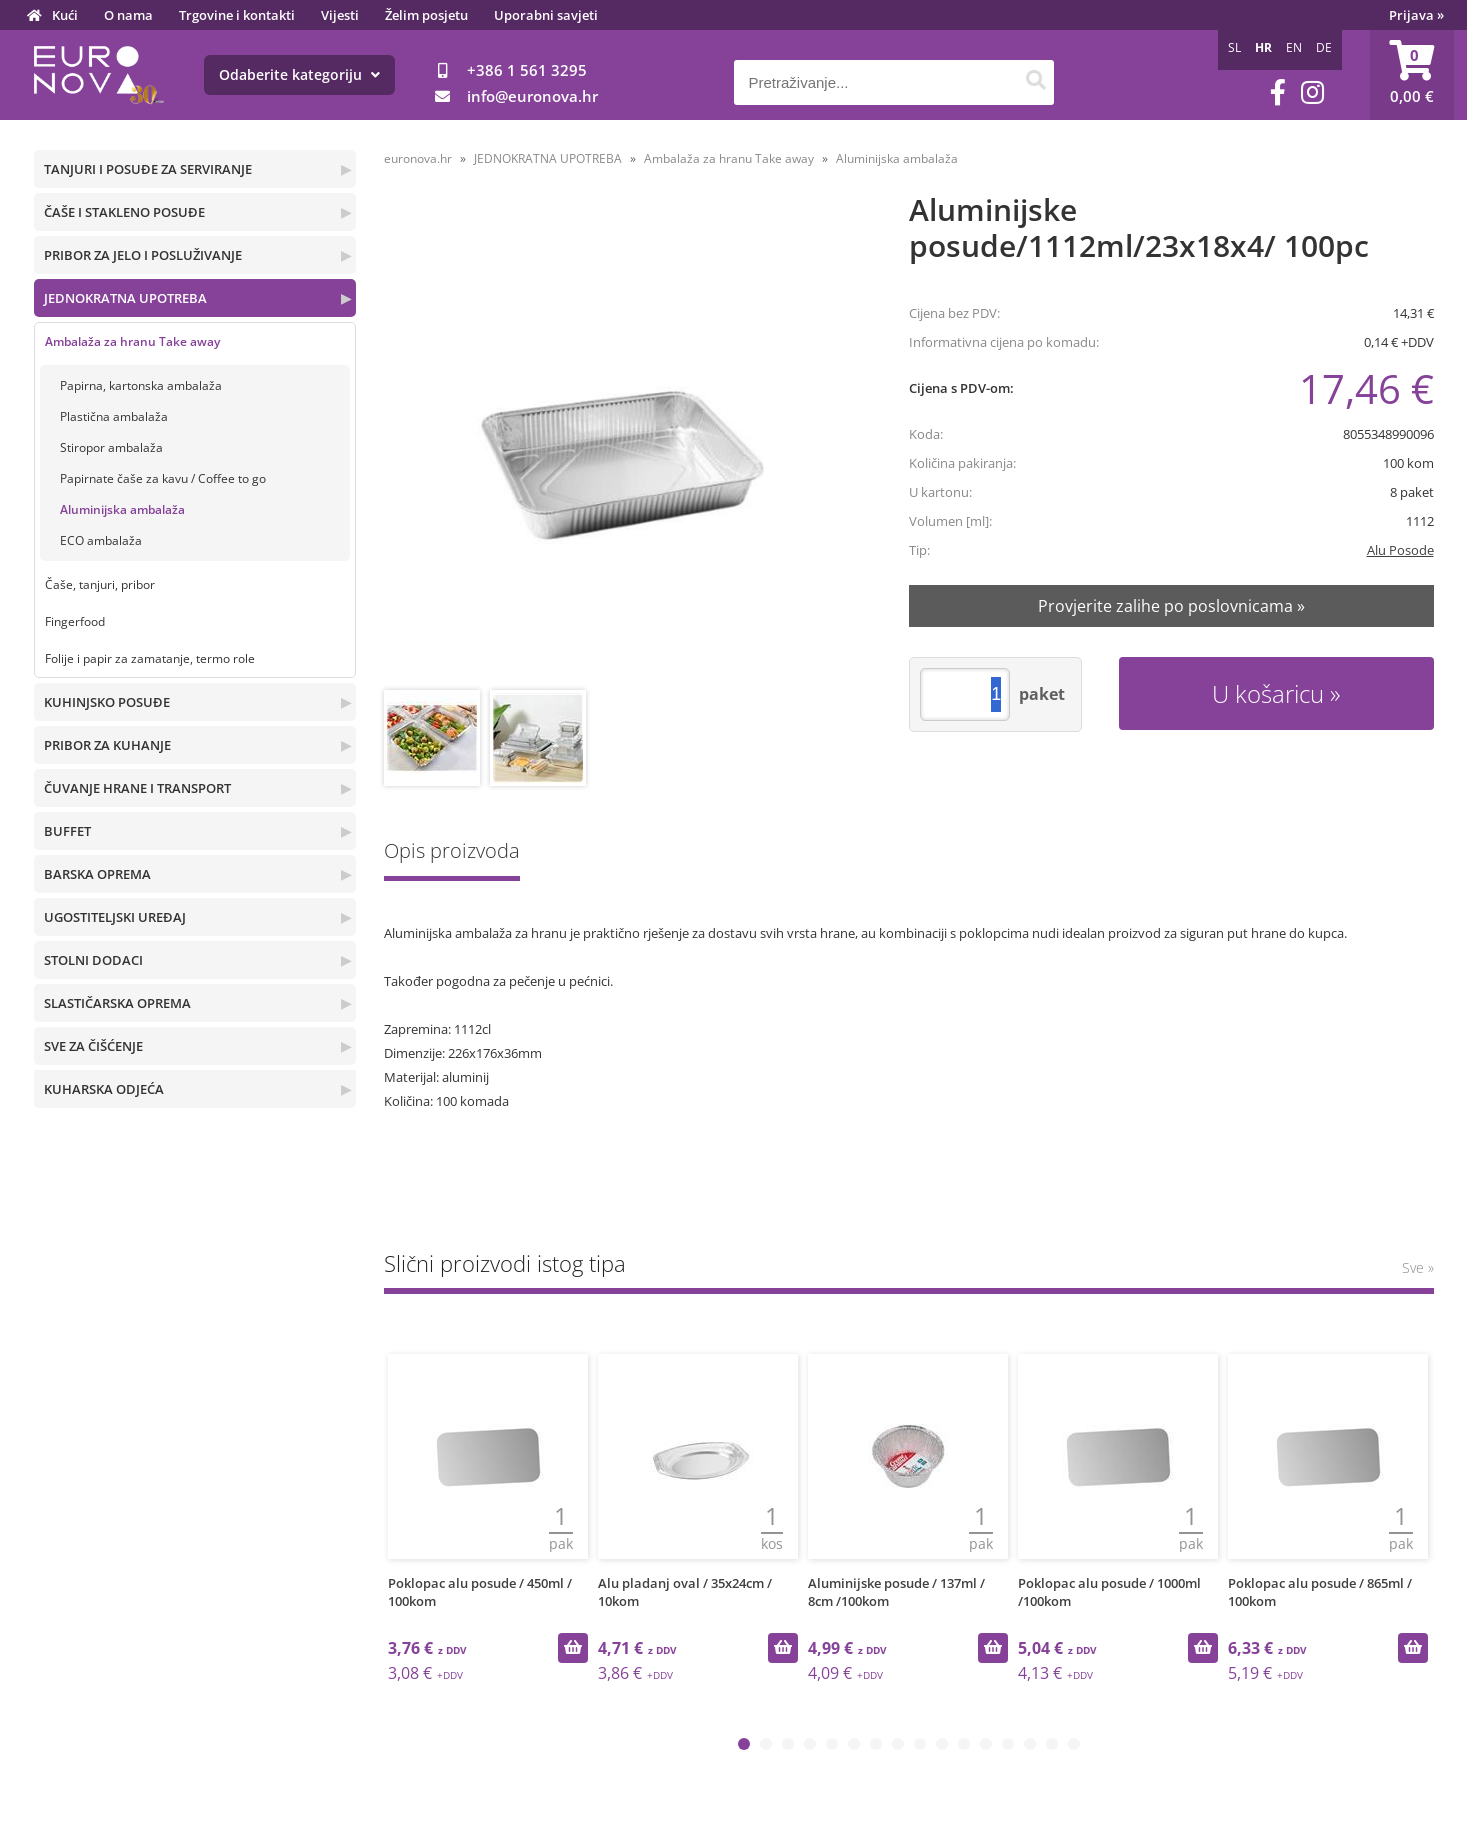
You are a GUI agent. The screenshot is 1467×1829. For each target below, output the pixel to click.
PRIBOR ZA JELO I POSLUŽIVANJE (143, 255)
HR (1263, 47)
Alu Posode (1400, 550)
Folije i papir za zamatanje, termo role (150, 658)
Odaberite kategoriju (299, 74)
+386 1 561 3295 (527, 70)
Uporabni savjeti (546, 15)
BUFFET (67, 831)
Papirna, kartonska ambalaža (141, 385)
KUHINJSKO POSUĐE (107, 702)
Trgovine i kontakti (237, 15)
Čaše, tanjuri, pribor (100, 584)
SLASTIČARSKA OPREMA (117, 1003)
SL (1234, 47)
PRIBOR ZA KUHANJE (107, 745)
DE (1324, 47)
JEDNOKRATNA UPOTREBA (125, 298)
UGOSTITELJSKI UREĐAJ (115, 917)
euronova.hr (418, 158)
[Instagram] (1312, 92)
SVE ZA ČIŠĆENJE (93, 1046)
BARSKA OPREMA (97, 874)
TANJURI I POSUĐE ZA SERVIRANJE (148, 169)
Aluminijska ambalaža (122, 509)
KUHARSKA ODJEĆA (104, 1089)
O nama (128, 15)
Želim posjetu (426, 15)
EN (1294, 47)
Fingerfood (75, 621)
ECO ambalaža (101, 540)
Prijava (1416, 15)
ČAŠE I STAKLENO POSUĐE (124, 212)
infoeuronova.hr (532, 96)
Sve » (1418, 1267)
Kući (65, 15)
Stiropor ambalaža (111, 447)
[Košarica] (1412, 75)
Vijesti (340, 15)
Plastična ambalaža (114, 416)
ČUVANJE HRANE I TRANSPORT (137, 788)
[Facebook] (1278, 92)
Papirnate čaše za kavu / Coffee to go (163, 478)
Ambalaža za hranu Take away (132, 341)
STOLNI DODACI (93, 960)
